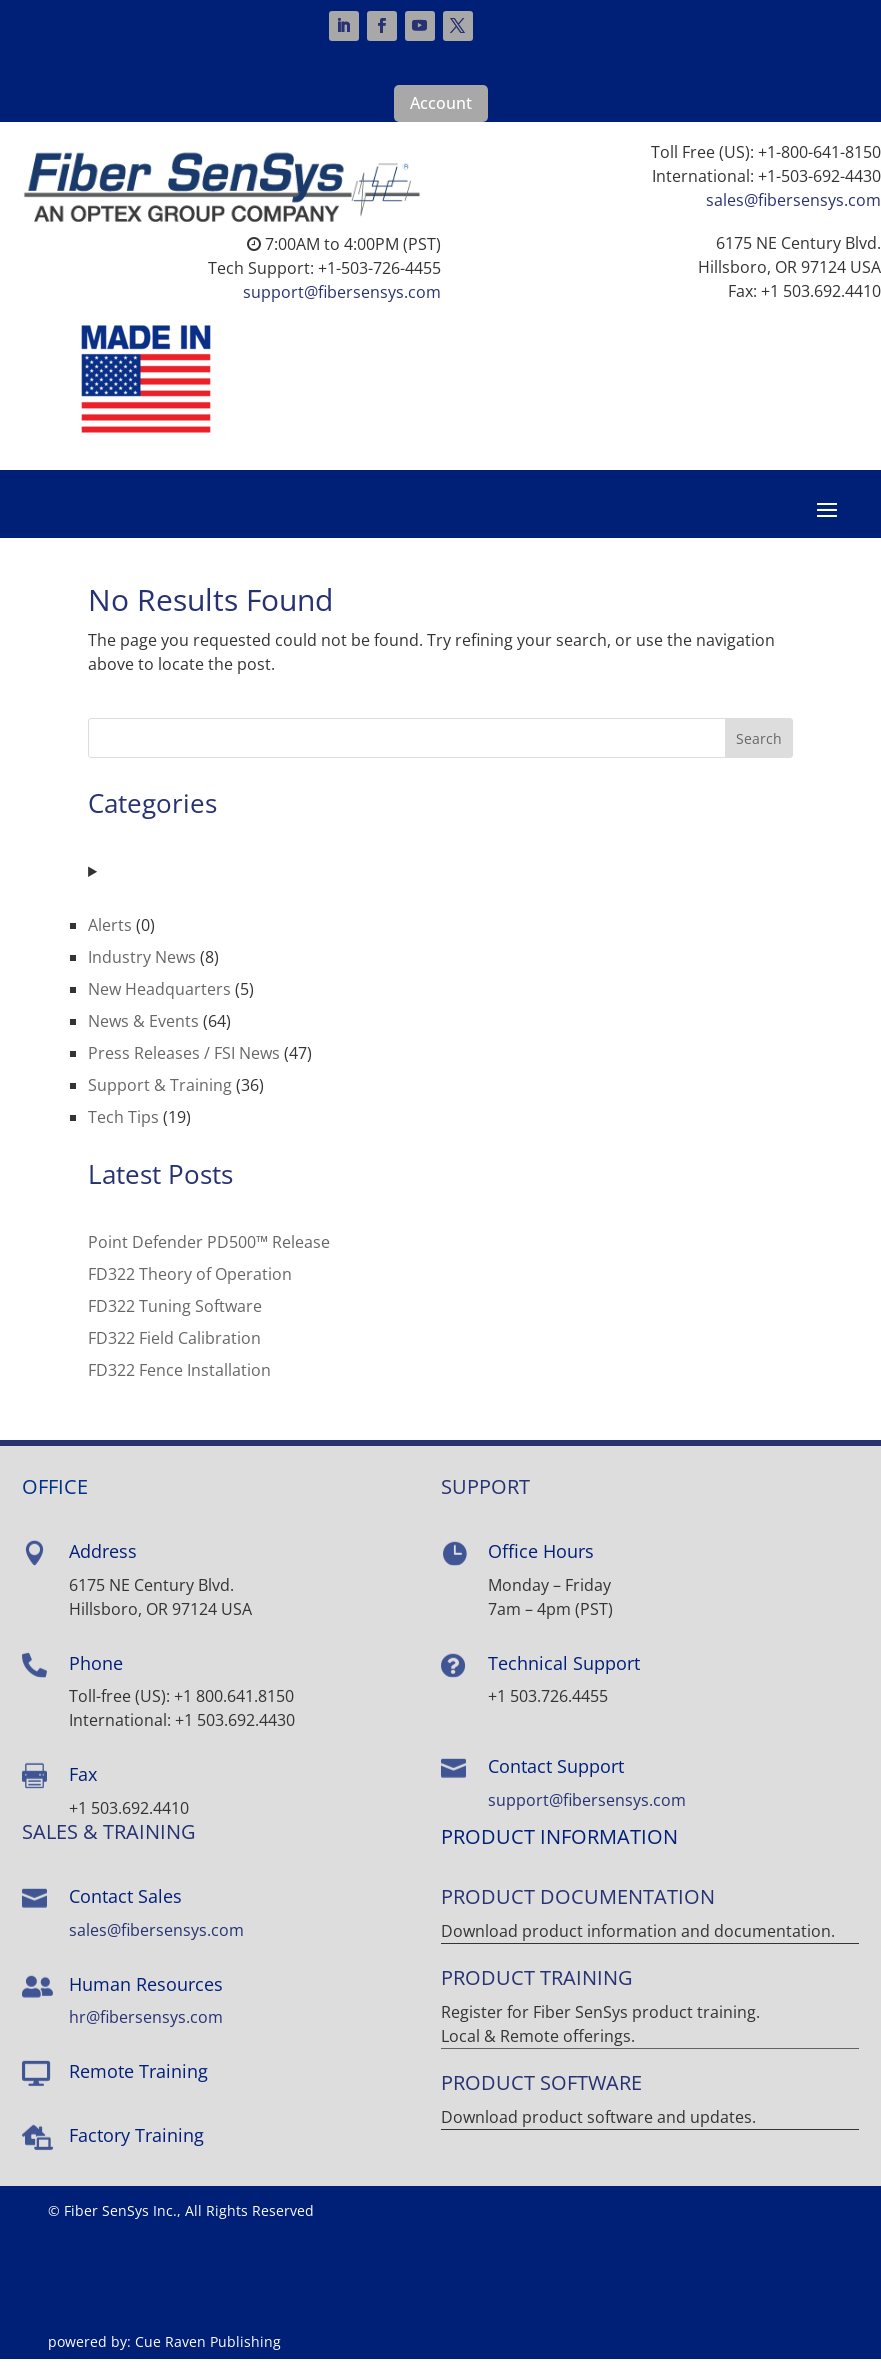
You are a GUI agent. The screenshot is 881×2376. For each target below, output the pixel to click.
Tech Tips (123, 1133)
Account (441, 103)
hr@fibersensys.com (146, 2034)
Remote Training (138, 2088)
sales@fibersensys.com (793, 200)
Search (759, 754)
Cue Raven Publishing (208, 2358)
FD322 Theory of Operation (190, 1291)
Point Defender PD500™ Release (209, 1259)
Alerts (110, 941)
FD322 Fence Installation (179, 1387)
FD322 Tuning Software (175, 1323)
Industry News (142, 973)
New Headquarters (159, 1005)
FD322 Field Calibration (174, 1355)
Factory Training (136, 2151)
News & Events (143, 1037)
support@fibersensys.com (342, 292)
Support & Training (160, 1101)
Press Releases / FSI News (184, 1069)
